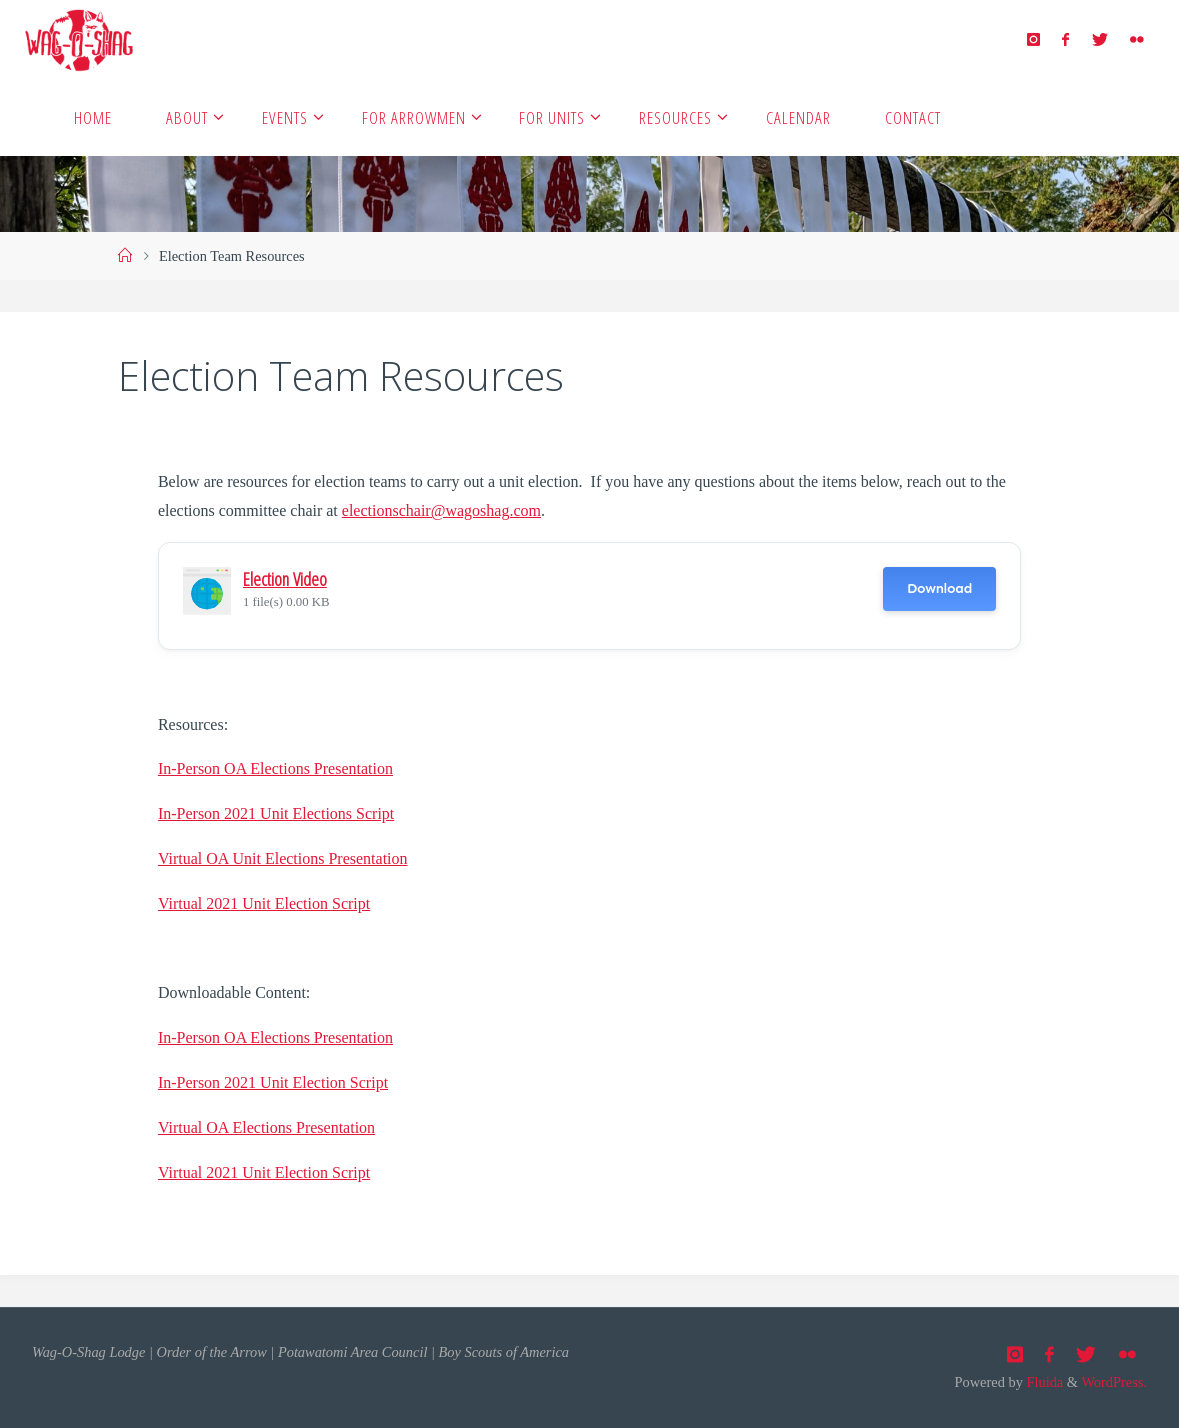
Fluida (1043, 1382)
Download (939, 588)
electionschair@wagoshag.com (441, 510)
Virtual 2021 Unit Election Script (264, 903)
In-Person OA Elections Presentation (275, 768)
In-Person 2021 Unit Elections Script (276, 813)
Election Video (285, 578)
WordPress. (1114, 1382)
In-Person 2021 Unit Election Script (273, 1082)
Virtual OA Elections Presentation (266, 1127)
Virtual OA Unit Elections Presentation (283, 858)
